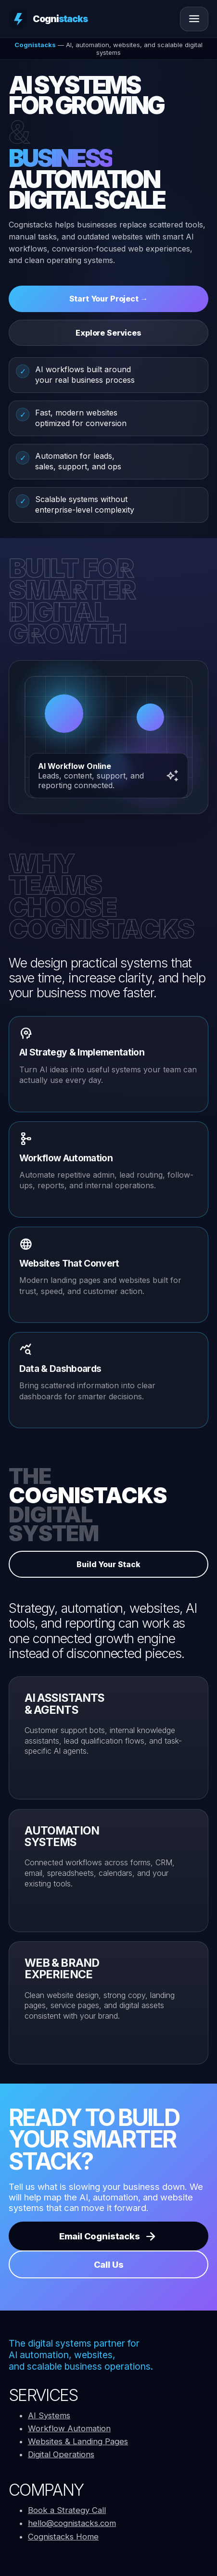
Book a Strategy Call (67, 2510)
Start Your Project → (108, 298)
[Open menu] (194, 19)
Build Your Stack (108, 1564)
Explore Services (108, 333)
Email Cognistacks (108, 2236)
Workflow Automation (69, 2428)
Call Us (109, 2264)
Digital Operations (61, 2454)
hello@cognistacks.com (72, 2523)
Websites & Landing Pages (78, 2441)
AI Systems (49, 2415)
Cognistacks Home (63, 2536)
